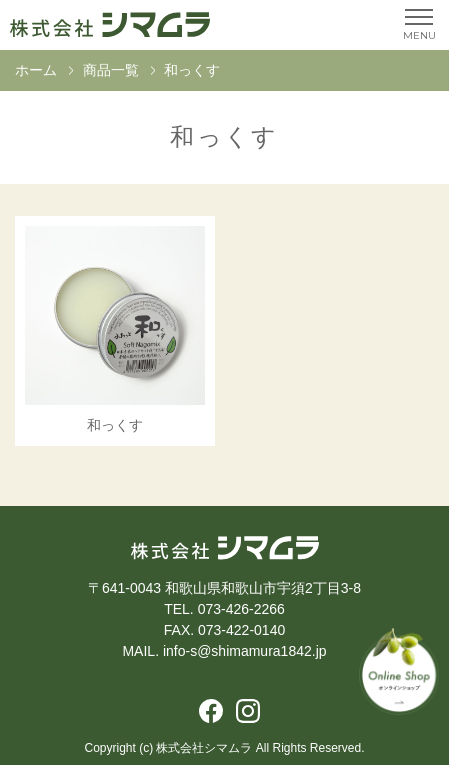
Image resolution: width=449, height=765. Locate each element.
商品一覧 (111, 70)
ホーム (36, 70)
